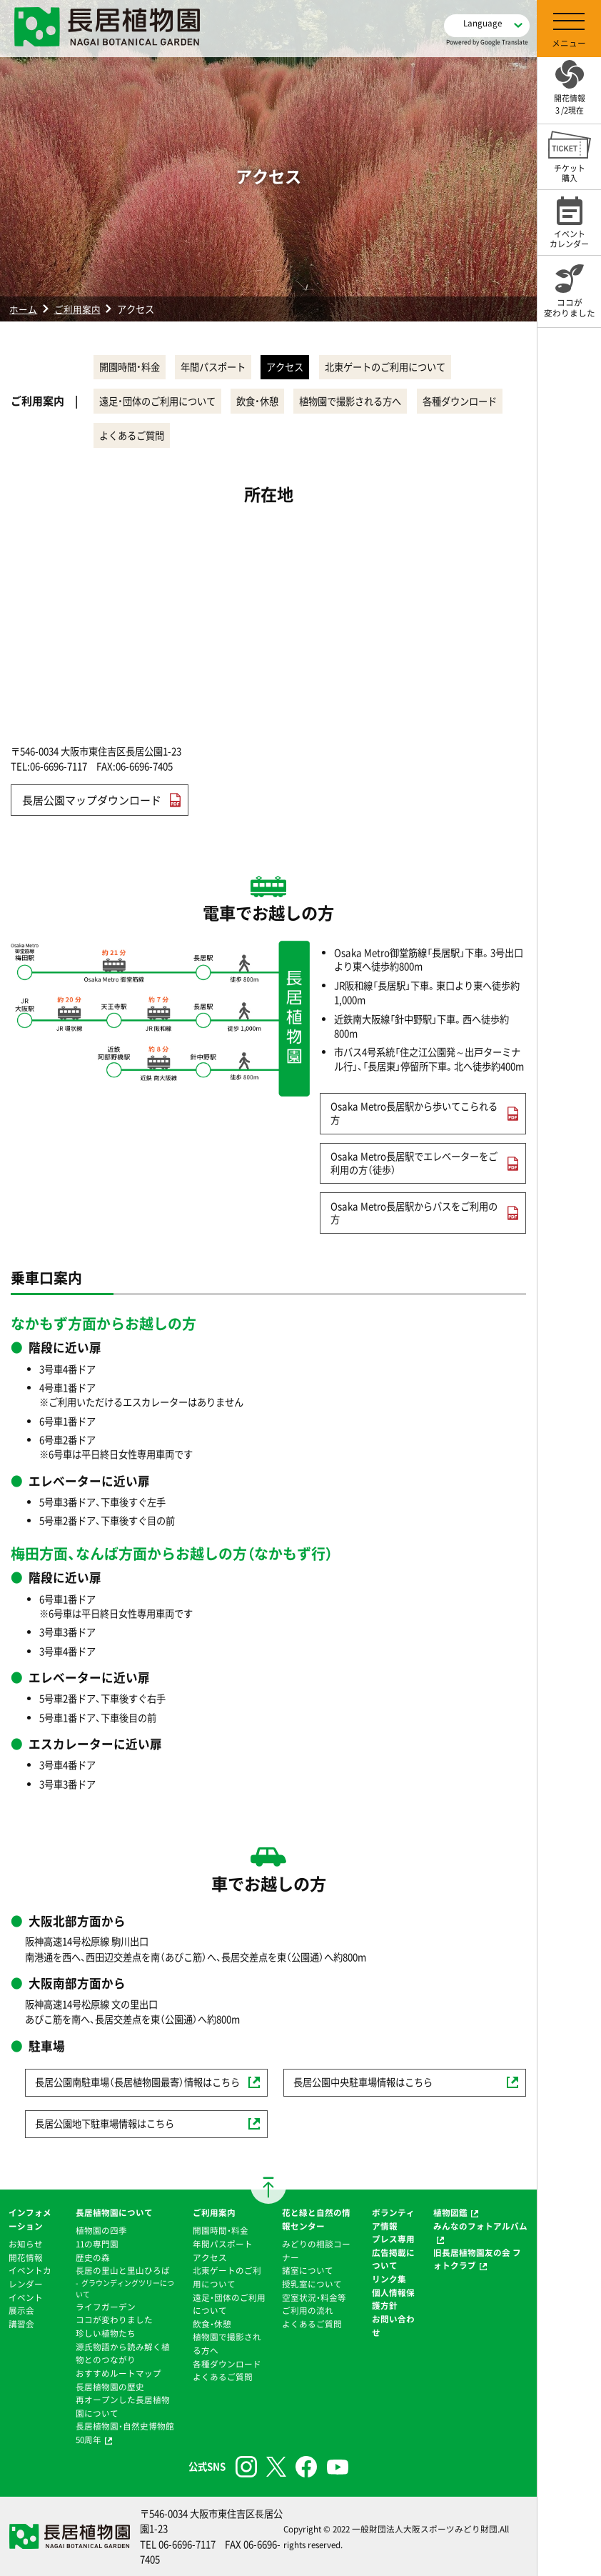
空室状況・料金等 (314, 2297)
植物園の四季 (101, 2230)
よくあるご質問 (238, 435)
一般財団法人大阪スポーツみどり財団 (425, 2528)
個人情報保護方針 (393, 2299)
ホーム (23, 309)
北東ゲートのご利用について (411, 367)
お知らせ (26, 2243)
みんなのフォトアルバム (480, 2226)
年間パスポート (224, 367)
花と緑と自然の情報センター (316, 2219)
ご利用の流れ (307, 2310)
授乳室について (312, 2283)
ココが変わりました (114, 2319)
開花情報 (26, 2257)
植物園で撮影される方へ (369, 401)
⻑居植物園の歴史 (110, 2386)
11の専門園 (97, 2243)
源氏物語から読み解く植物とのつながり (123, 2353)
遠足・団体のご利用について (161, 401)
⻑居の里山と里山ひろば (123, 2270)
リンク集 (389, 2278)
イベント (26, 2297)
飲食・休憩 (269, 401)
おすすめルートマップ (118, 2373)
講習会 (21, 2323)
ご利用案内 (77, 309)
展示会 (21, 2310)
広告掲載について (393, 2259)
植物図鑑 (450, 2212)
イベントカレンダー (30, 2277)
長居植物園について (114, 2212)
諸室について (307, 2270)
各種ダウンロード (140, 435)
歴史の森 (93, 2257)
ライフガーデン (106, 2306)
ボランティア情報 (393, 2219)
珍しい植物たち (106, 2333)
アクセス (304, 367)
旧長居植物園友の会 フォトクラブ (477, 2259)
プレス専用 (393, 2238)
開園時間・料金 (133, 367)
